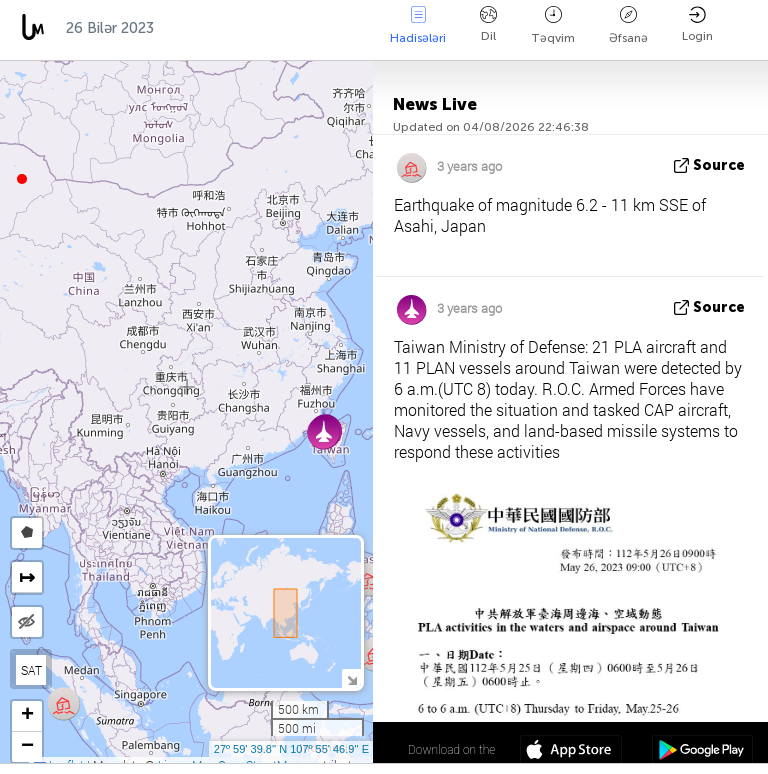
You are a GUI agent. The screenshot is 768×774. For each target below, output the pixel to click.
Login (697, 24)
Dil (488, 24)
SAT (31, 670)
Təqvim (553, 25)
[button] (22, 179)
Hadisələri (418, 25)
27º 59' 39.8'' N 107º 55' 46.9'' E (291, 749)
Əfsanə (628, 25)
